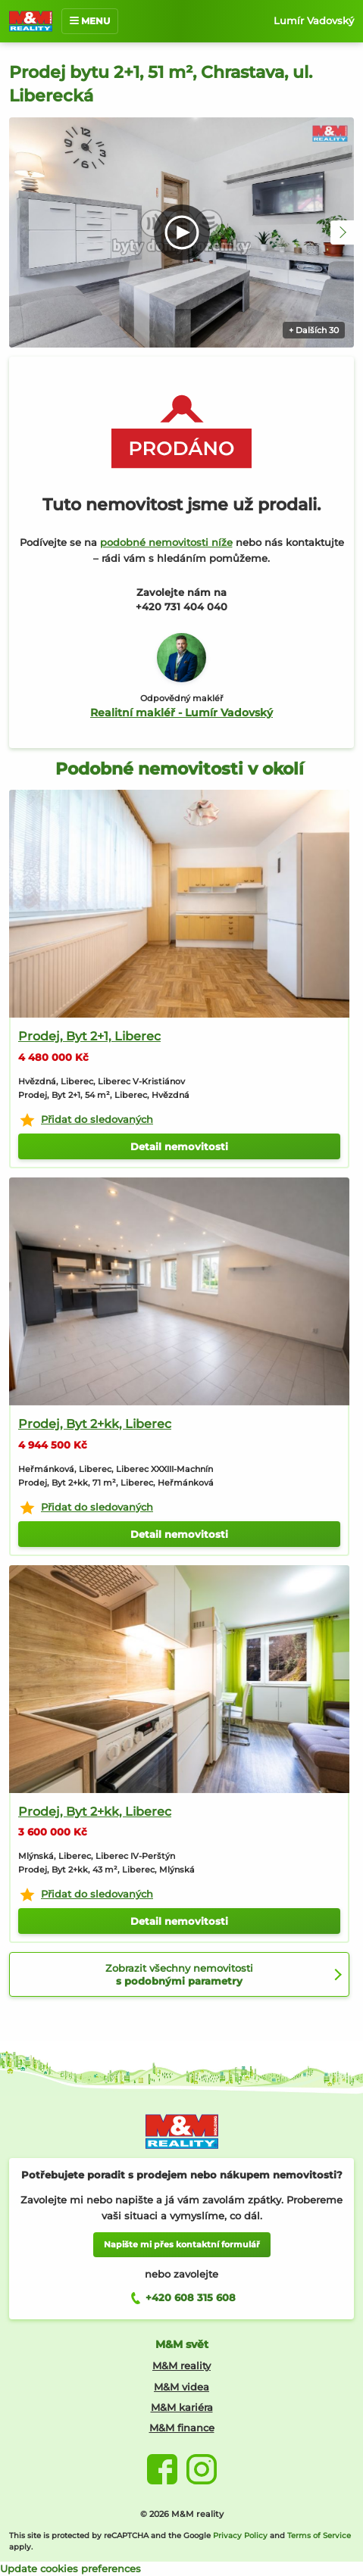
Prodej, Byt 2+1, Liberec (89, 1035)
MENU (90, 21)
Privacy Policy (240, 2535)
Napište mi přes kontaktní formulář (182, 2244)
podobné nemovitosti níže (166, 542)
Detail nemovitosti (179, 1146)
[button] (342, 232)
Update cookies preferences (70, 2568)
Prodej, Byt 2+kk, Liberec (94, 1423)
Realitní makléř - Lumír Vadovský (181, 712)
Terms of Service (319, 2535)
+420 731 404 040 (181, 606)
